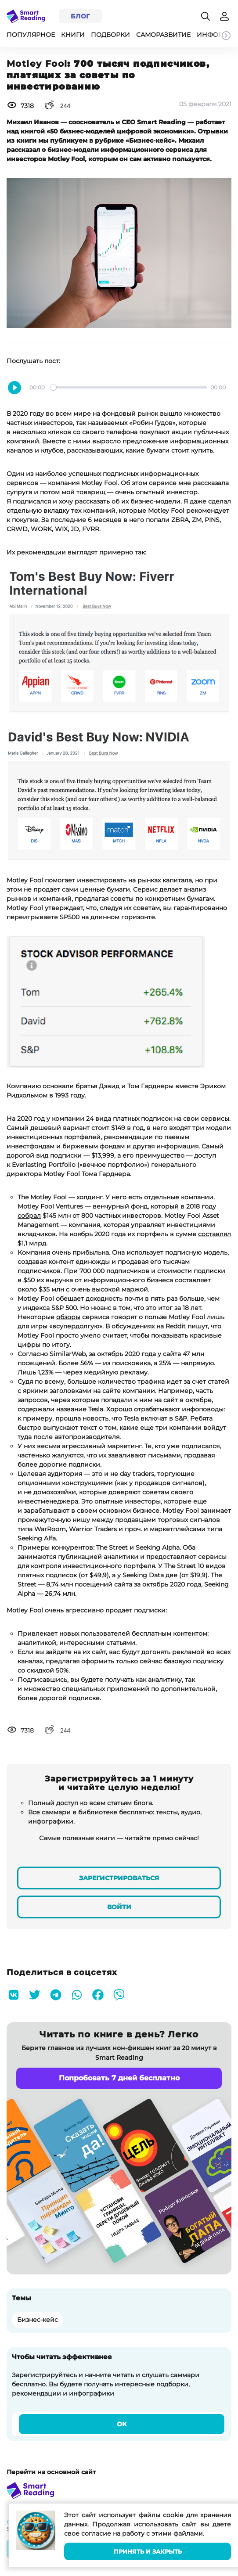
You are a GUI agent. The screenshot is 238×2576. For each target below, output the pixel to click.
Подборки (110, 35)
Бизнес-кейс (37, 2320)
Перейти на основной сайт (51, 2472)
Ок (121, 2424)
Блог (80, 16)
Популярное (31, 35)
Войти (119, 1907)
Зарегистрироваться (119, 1878)
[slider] (128, 387)
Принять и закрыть (148, 2551)
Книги (73, 35)
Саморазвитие (163, 35)
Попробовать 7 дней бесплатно (119, 2078)
